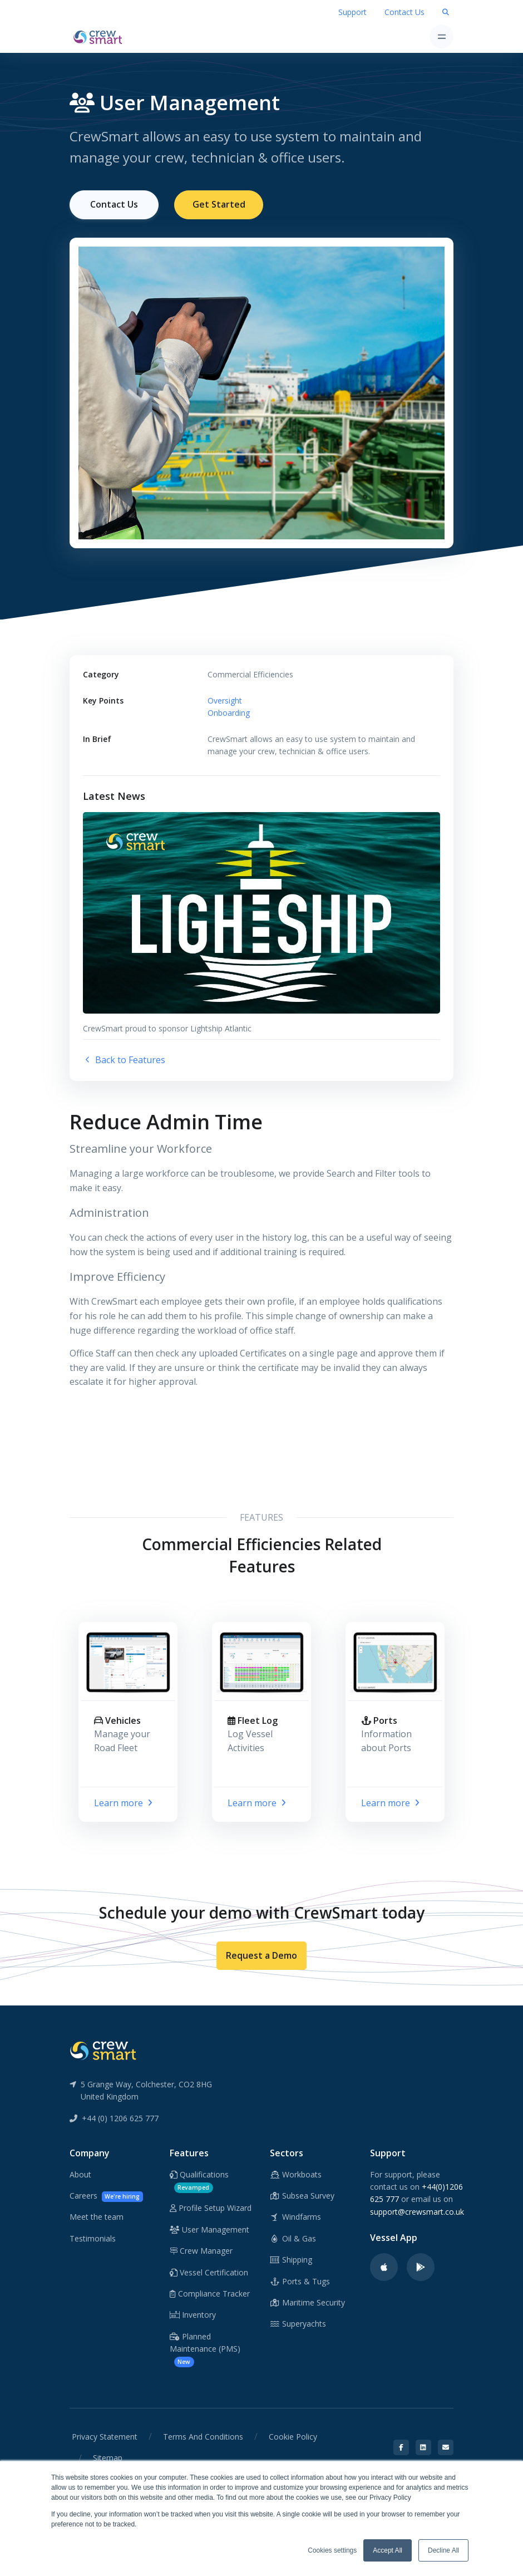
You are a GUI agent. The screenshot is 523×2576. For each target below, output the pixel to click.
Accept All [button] (387, 2550)
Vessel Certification (209, 2271)
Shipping (291, 2259)
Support (352, 12)
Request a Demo (261, 1955)
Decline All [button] (443, 2550)
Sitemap (107, 2457)
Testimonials (93, 2238)
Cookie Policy (293, 2436)
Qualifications (199, 2180)
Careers (106, 2195)
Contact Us (404, 12)
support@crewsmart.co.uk (417, 2211)
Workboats (296, 2174)
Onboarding (229, 712)
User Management (209, 2229)
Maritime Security (307, 2302)
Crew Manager (201, 2250)
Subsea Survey (302, 2195)
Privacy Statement (104, 2436)
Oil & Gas (293, 2238)
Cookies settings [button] (332, 2550)
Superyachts (298, 2323)
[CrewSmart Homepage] (101, 36)
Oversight (225, 700)
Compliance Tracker (210, 2293)
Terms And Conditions (203, 2436)
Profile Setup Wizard (210, 2207)
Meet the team (97, 2216)
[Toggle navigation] (441, 36)
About (80, 2174)
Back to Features (124, 1059)
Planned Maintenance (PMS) (205, 2349)
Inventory (193, 2314)
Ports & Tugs (300, 2280)
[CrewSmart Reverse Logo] (103, 2049)
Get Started (219, 204)
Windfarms (295, 2216)
